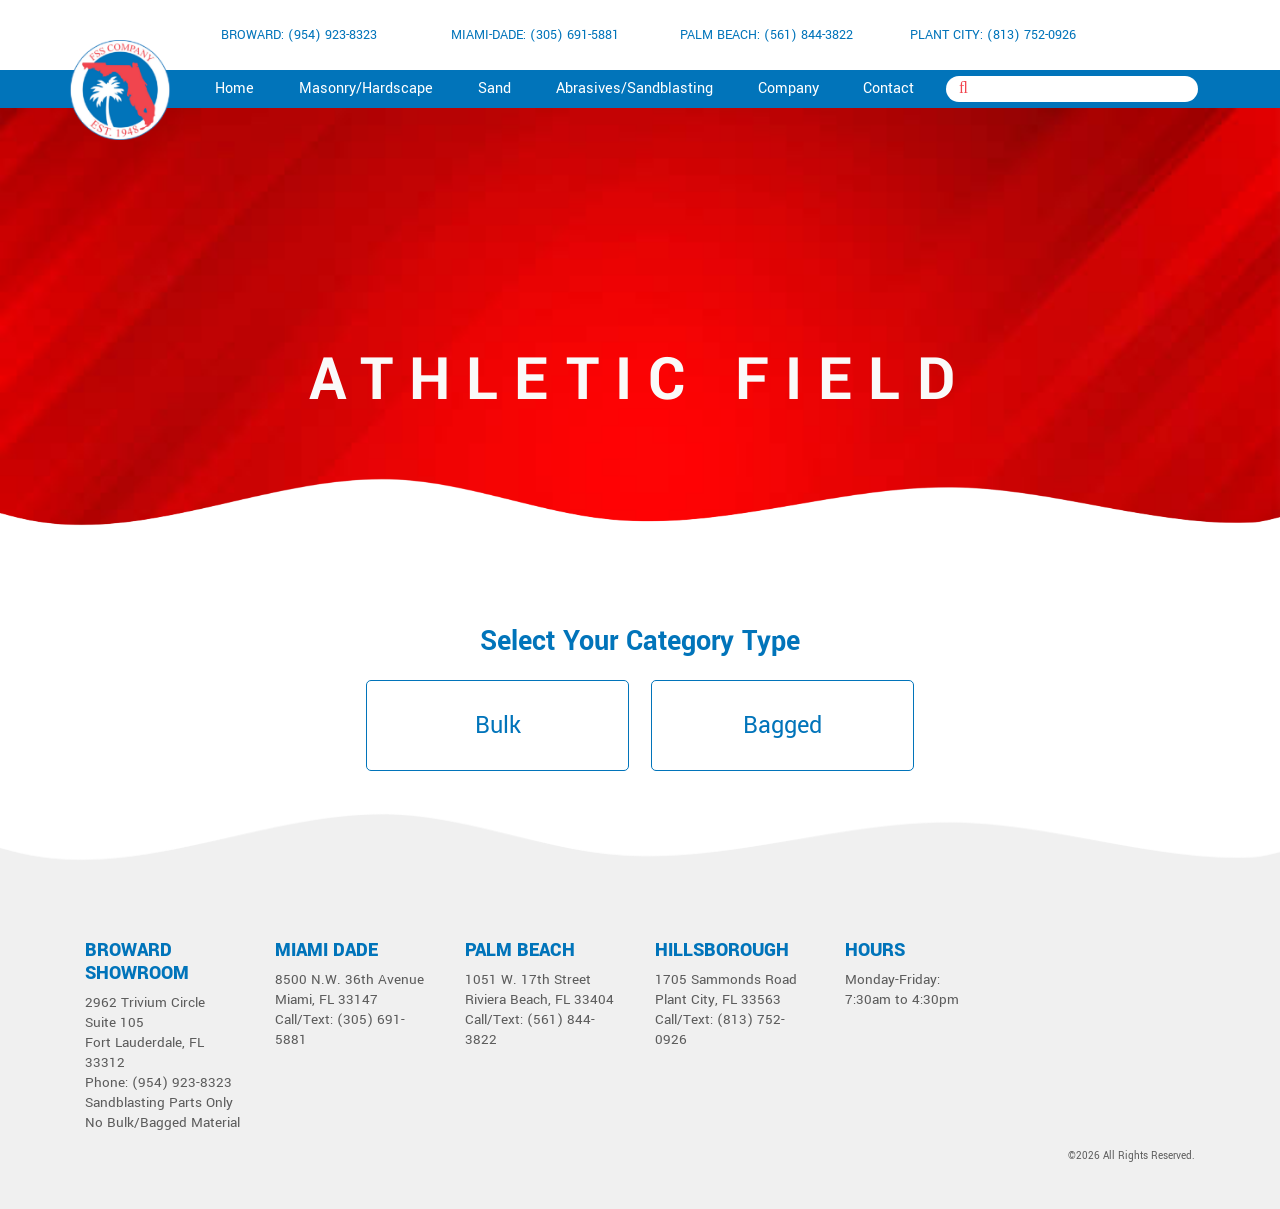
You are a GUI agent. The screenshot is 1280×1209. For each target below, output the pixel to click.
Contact (888, 88)
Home (234, 88)
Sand (494, 88)
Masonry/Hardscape (366, 88)
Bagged (782, 725)
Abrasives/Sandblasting (634, 88)
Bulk (498, 725)
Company (788, 88)
